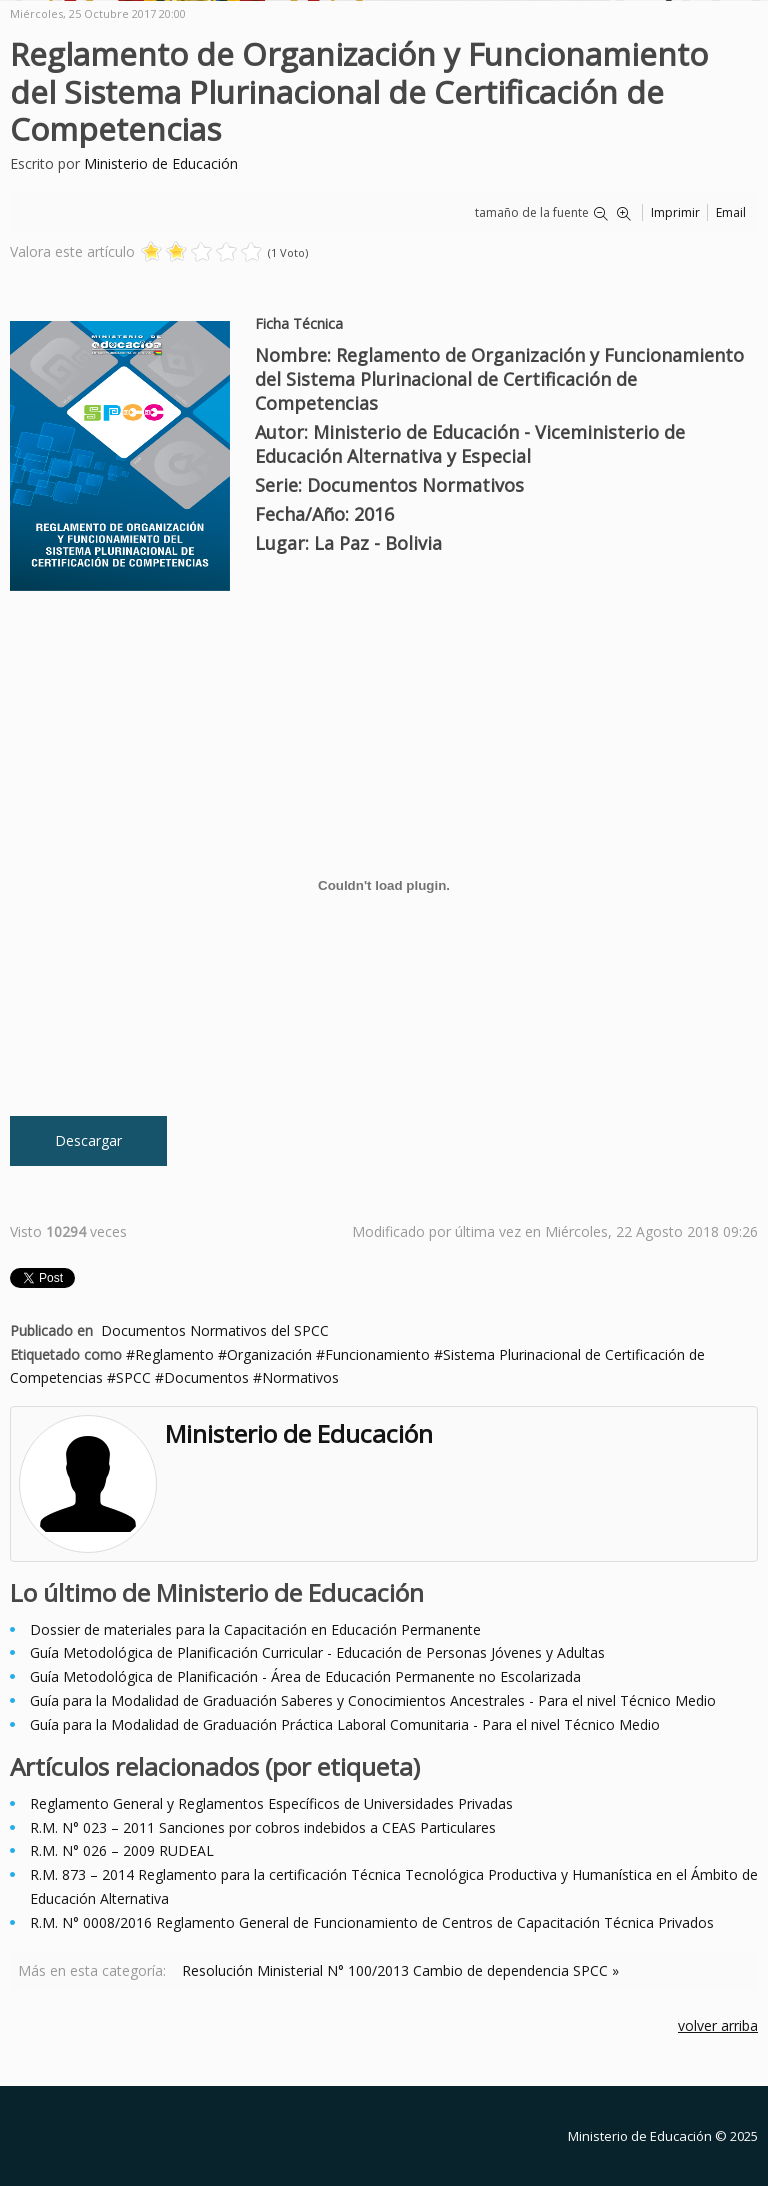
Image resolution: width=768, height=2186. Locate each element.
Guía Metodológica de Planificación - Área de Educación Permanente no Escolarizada (305, 1676)
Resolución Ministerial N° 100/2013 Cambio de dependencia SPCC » (400, 1970)
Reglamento (174, 1354)
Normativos (300, 1377)
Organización (269, 1354)
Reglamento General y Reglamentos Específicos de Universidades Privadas (271, 1803)
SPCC (133, 1377)
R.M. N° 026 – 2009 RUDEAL (122, 1850)
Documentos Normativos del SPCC (215, 1330)
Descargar (88, 1140)
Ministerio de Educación (161, 163)
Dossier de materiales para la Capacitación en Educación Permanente (255, 1629)
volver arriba (718, 2025)
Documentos (206, 1377)
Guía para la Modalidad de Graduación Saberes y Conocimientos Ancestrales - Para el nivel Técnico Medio (373, 1700)
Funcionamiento (377, 1354)
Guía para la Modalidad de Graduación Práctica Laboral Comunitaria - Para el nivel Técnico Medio (345, 1724)
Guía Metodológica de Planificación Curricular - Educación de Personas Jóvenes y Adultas (317, 1652)
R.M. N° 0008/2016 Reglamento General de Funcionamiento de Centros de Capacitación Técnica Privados (372, 1922)
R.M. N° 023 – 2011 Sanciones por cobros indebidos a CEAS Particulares (263, 1827)
